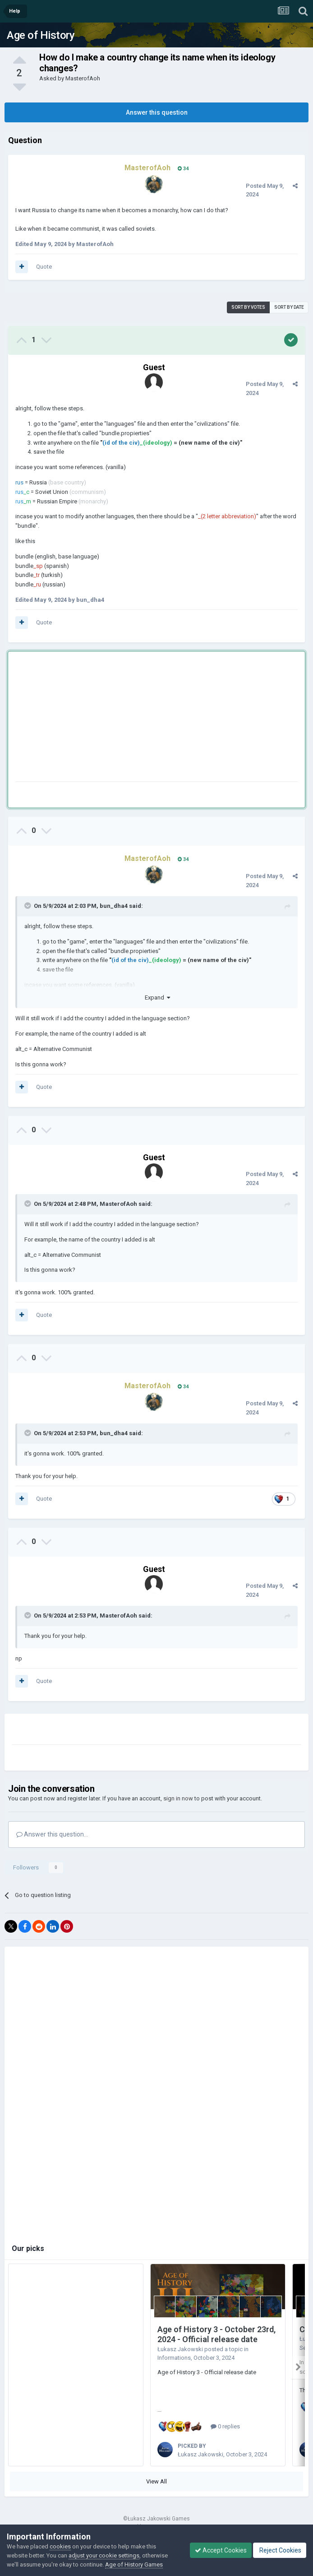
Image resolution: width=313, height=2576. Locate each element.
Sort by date (289, 307)
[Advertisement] (120, 718)
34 (183, 169)
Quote (44, 266)
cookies (60, 2546)
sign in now (178, 1798)
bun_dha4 (114, 905)
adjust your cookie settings (104, 2555)
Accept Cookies (221, 2550)
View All (156, 2481)
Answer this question (157, 112)
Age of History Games (134, 2564)
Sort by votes (248, 307)
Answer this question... (52, 1834)
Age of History (40, 35)
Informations (174, 2357)
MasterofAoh (82, 78)
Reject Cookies (279, 2550)
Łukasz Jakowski (180, 2349)
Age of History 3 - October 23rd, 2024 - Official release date (216, 2334)
